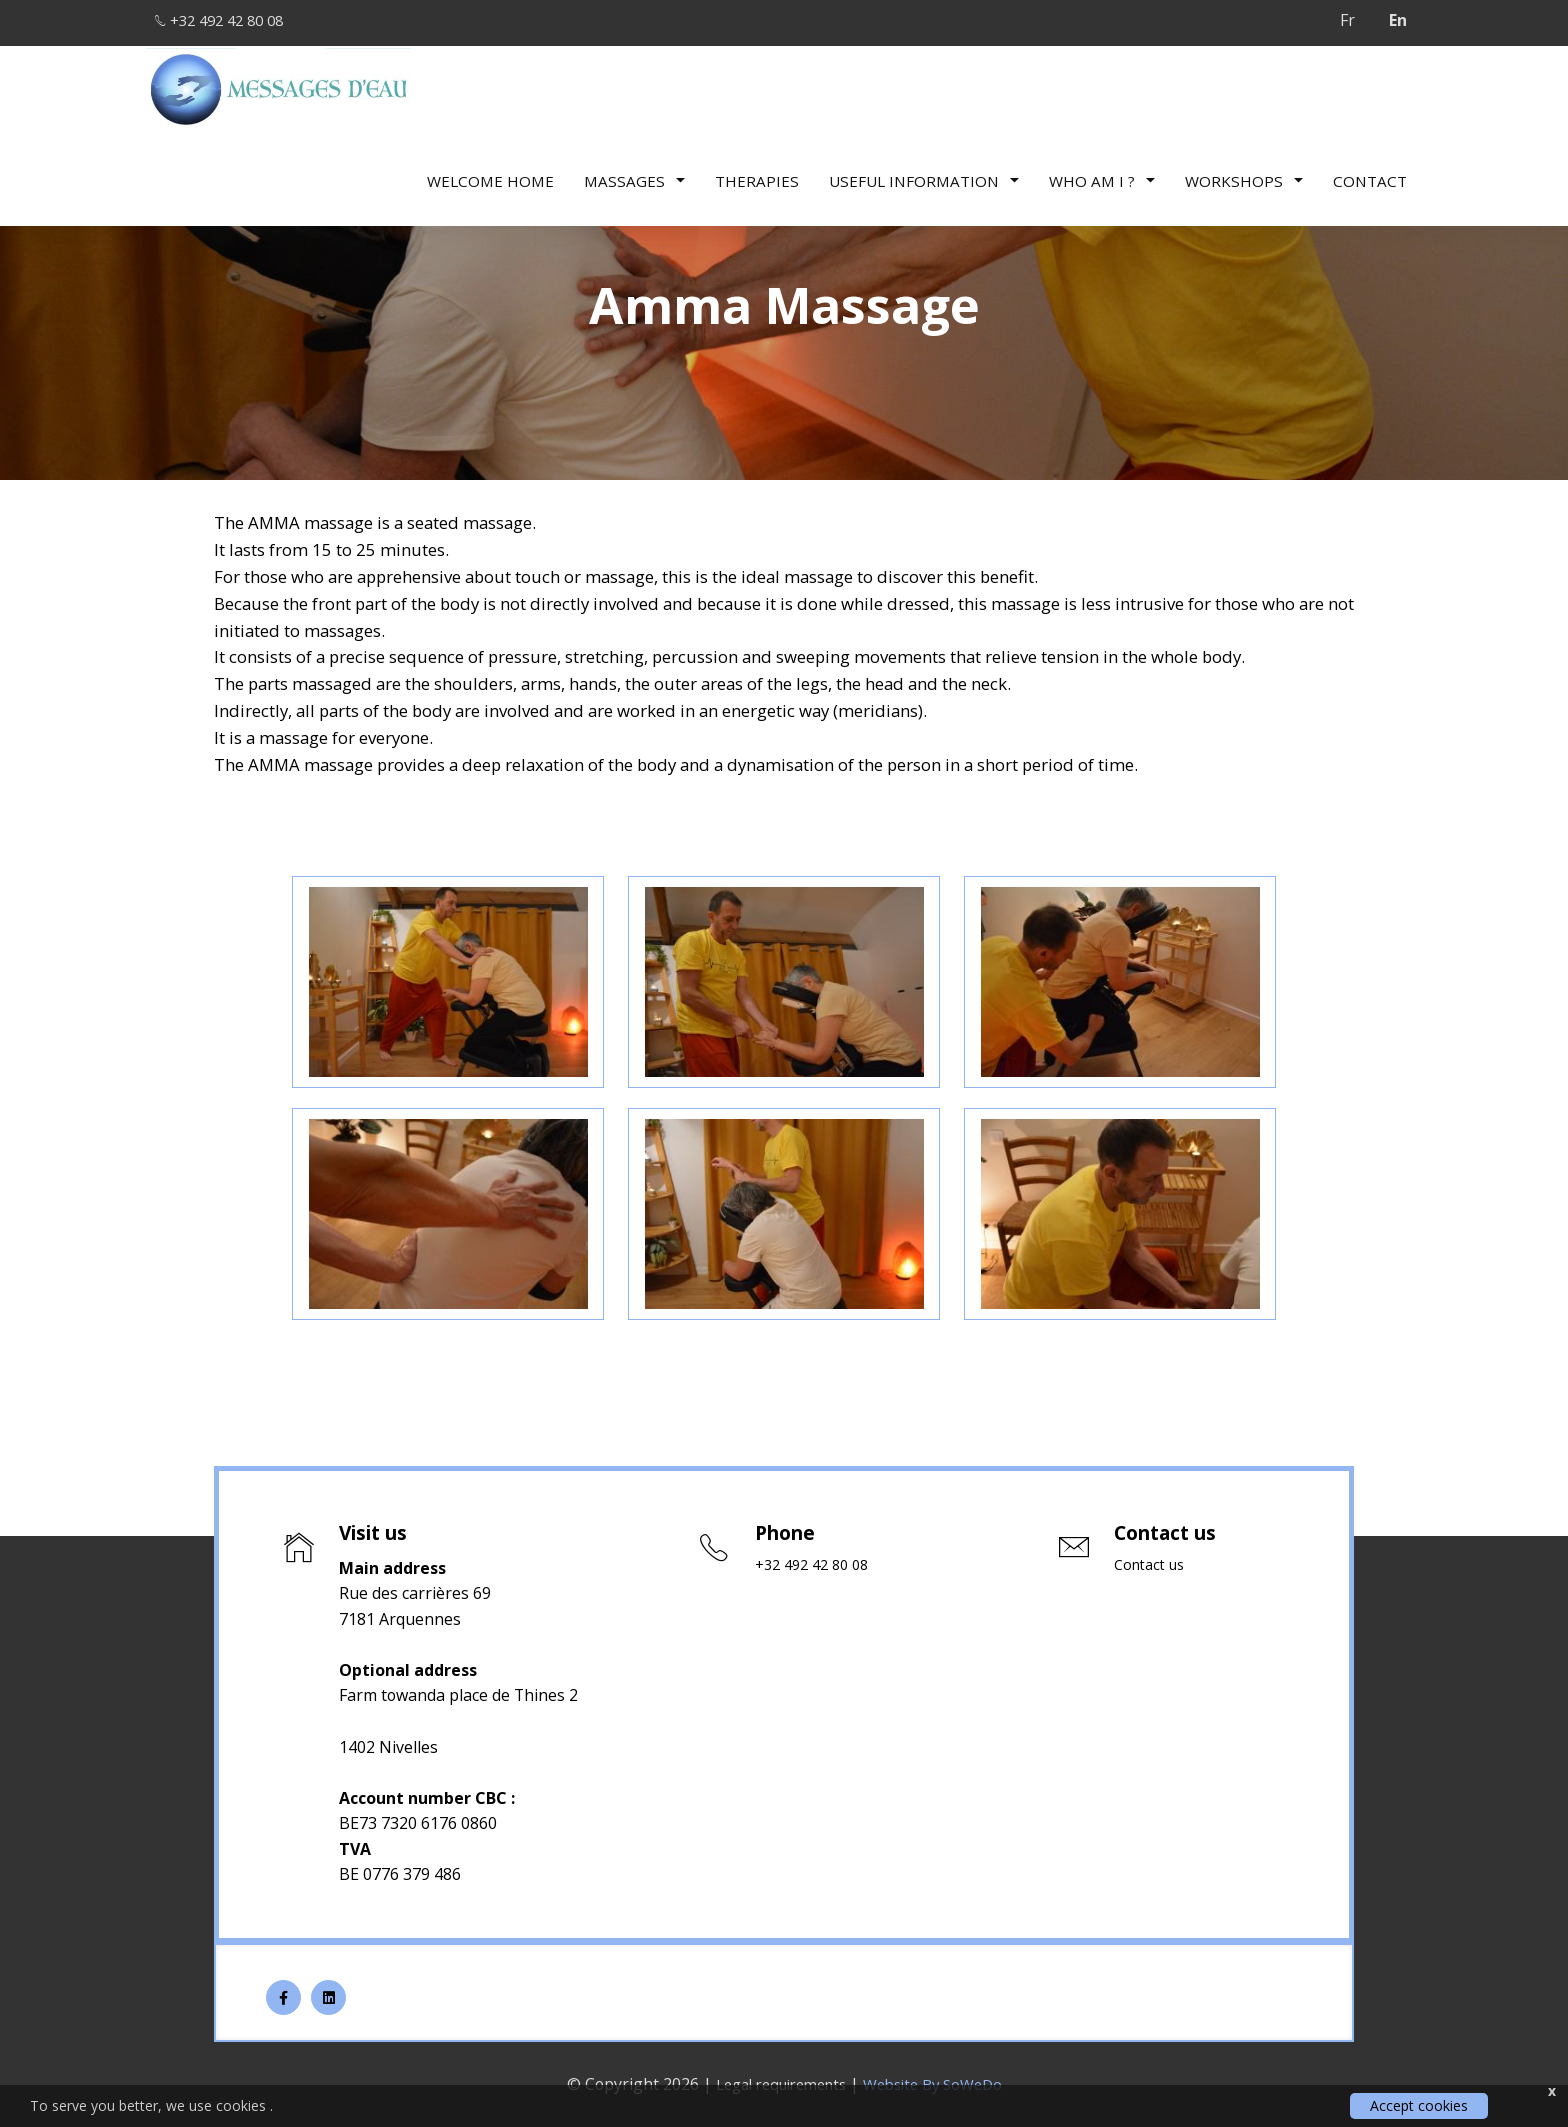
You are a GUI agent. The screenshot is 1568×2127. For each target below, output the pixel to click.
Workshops (1244, 175)
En (1398, 20)
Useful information (924, 175)
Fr (1347, 20)
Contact (1370, 175)
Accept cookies (1419, 2105)
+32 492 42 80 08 (231, 20)
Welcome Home (490, 175)
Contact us (1152, 1565)
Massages (634, 175)
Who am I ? (1102, 175)
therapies (757, 175)
